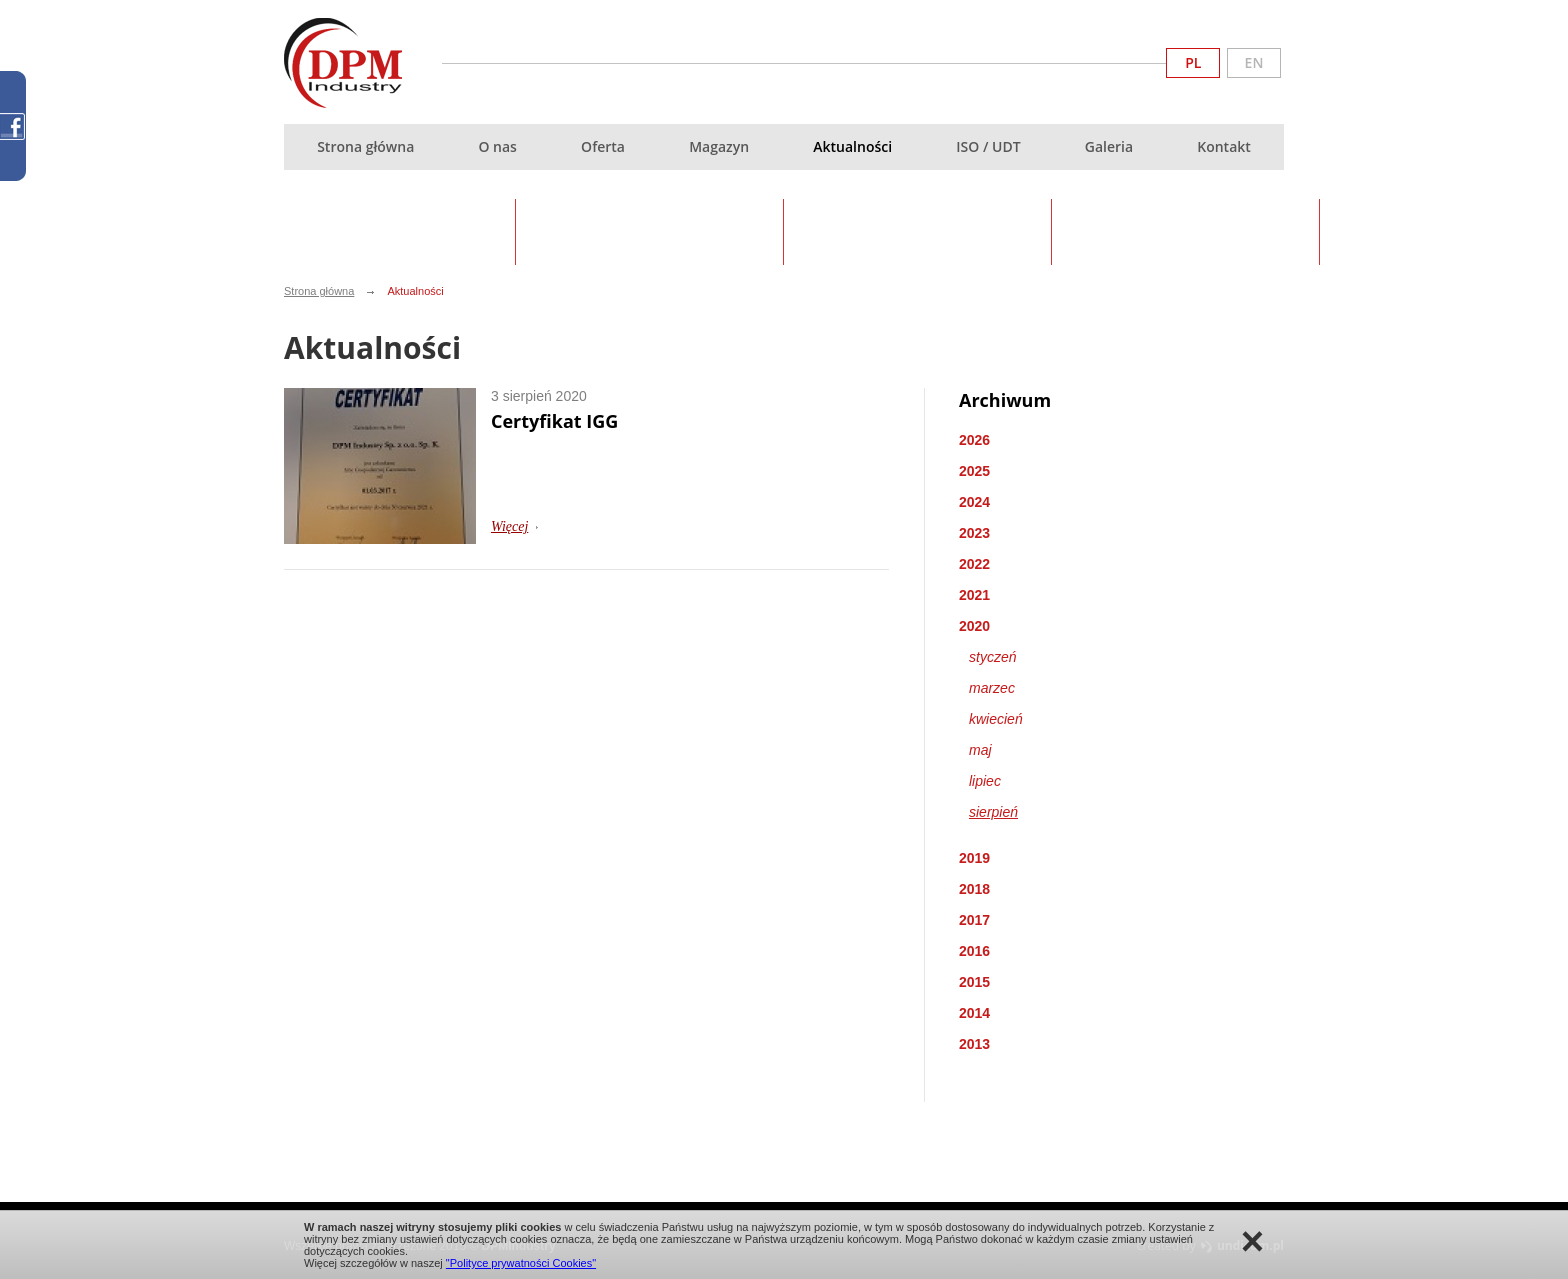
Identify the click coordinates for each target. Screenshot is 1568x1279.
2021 (974, 595)
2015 (974, 982)
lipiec (985, 781)
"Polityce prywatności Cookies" (521, 1263)
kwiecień (996, 719)
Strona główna (365, 146)
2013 (974, 1044)
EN (1254, 62)
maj (980, 750)
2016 (974, 951)
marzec (992, 688)
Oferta (603, 146)
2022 (974, 564)
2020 (974, 626)
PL (1193, 62)
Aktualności (852, 146)
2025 (974, 471)
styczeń (992, 657)
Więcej (509, 526)
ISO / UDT (988, 146)
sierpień (993, 812)
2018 (974, 889)
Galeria (1109, 146)
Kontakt (1224, 146)
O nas (497, 146)
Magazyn (719, 146)
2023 (974, 533)
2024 (974, 502)
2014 (974, 1013)
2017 (974, 920)
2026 (974, 440)
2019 (974, 858)
